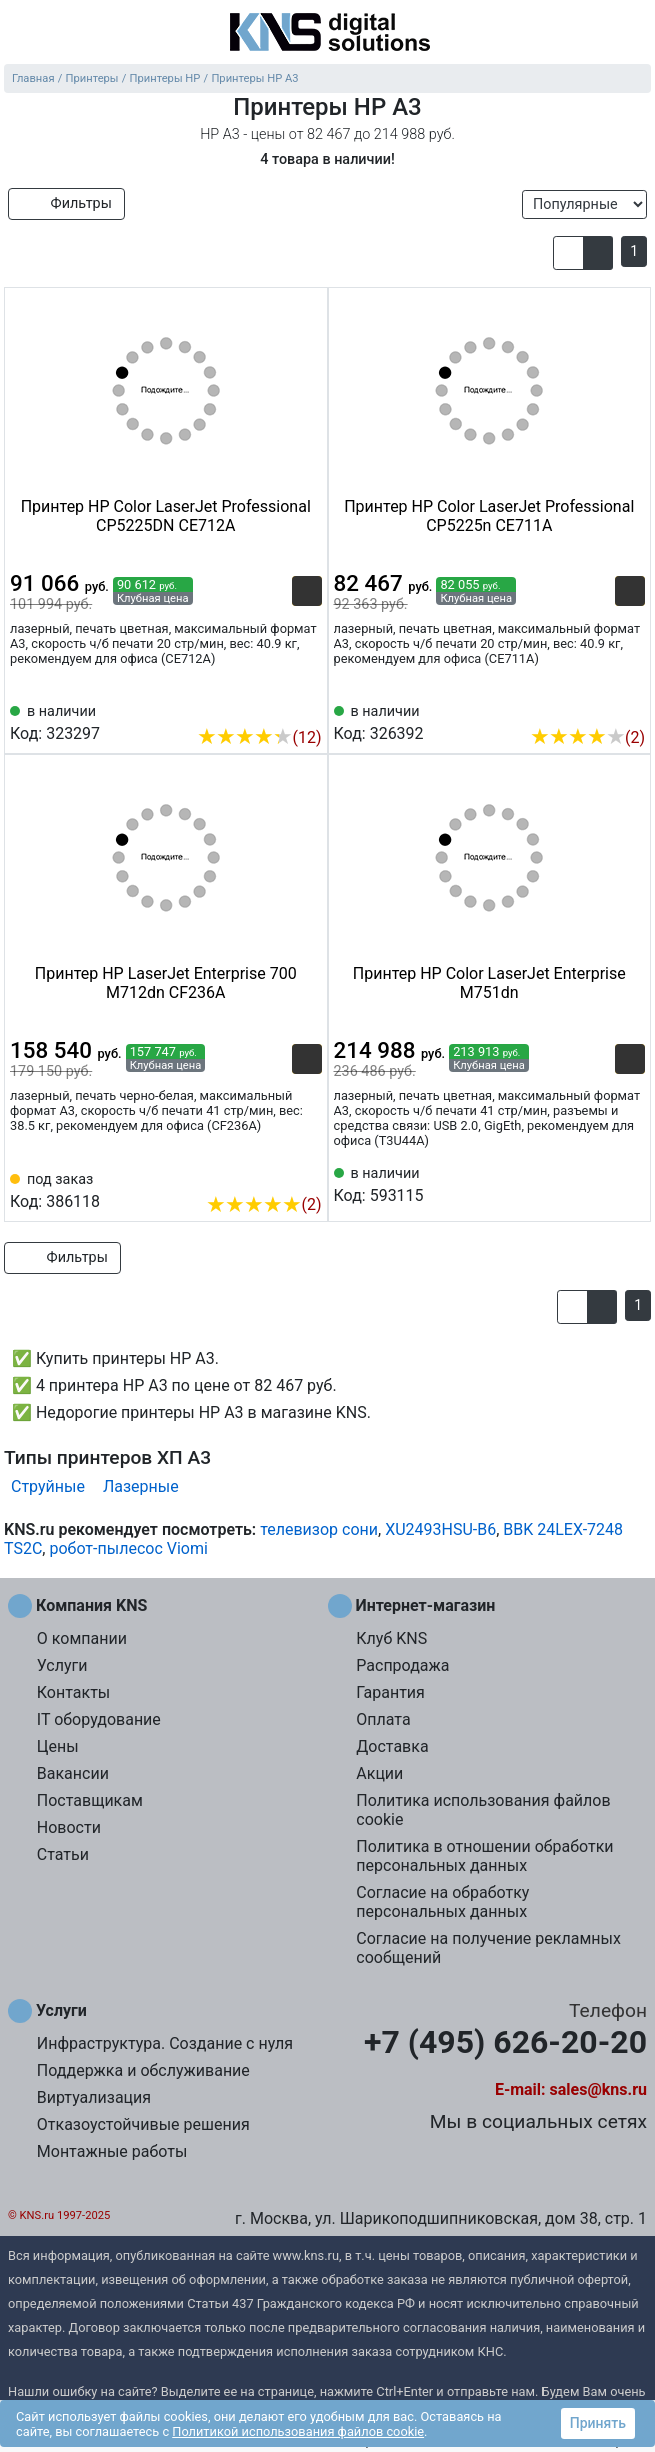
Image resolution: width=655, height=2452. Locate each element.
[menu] (20, 34)
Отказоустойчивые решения (143, 2124)
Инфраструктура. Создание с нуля (165, 2043)
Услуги (62, 1665)
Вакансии (73, 1773)
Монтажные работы (112, 2151)
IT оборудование (99, 1719)
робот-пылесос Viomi (128, 1548)
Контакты (73, 1692)
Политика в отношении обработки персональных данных (484, 1856)
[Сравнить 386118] (274, 1174)
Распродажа (402, 1665)
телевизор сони (319, 1529)
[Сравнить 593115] (597, 1183)
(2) (587, 737)
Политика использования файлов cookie (483, 1810)
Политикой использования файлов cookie (298, 2431)
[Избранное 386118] (307, 1174)
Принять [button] (598, 2423)
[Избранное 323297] (307, 707)
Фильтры (66, 203)
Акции (379, 1773)
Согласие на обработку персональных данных (442, 1902)
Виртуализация (94, 2097)
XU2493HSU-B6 (440, 1529)
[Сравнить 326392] (597, 707)
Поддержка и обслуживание (143, 2070)
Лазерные (141, 1486)
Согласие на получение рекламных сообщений (488, 1948)
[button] (568, 253)
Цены (58, 1746)
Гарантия (390, 1692)
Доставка (392, 1746)
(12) (259, 737)
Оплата (383, 1719)
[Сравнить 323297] (274, 707)
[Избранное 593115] (630, 1183)
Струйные (48, 1486)
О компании (82, 1638)
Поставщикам (90, 1800)
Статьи (63, 1854)
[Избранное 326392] (630, 707)
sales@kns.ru (598, 2089)
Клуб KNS (391, 1638)
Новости (69, 1827)
